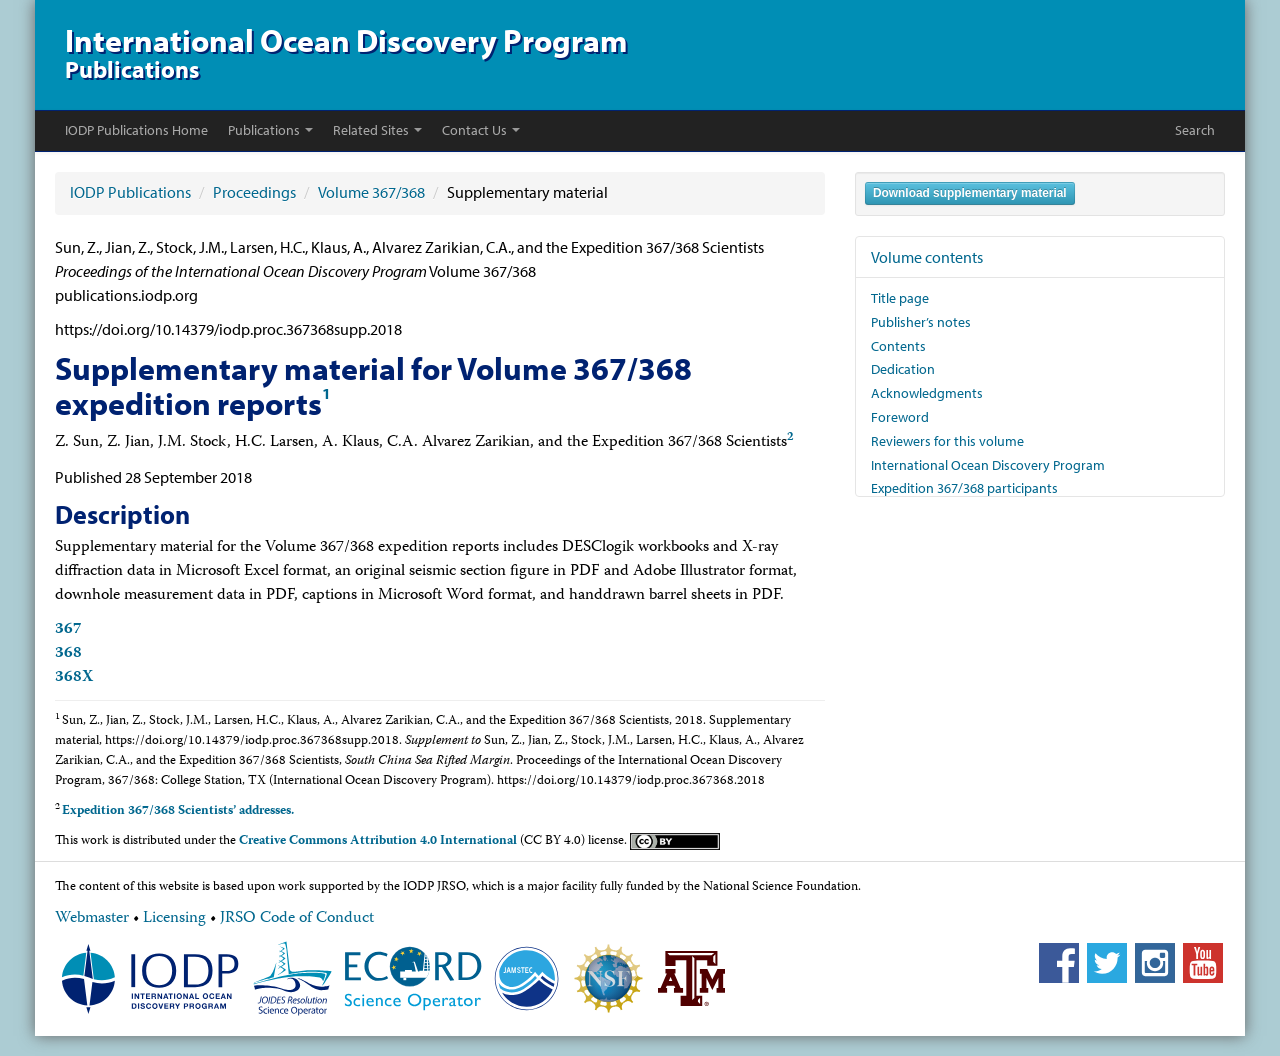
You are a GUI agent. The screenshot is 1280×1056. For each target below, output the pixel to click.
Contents (898, 346)
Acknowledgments (927, 393)
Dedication (903, 369)
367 (68, 630)
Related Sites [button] (377, 130)
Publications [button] (270, 130)
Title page (900, 298)
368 (68, 654)
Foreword (900, 417)
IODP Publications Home (136, 130)
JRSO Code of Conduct (297, 919)
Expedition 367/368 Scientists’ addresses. (178, 811)
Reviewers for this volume (947, 441)
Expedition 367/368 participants (964, 488)
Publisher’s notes (921, 322)
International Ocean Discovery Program (988, 465)
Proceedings (254, 192)
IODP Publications (132, 192)
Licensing (174, 919)
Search (1195, 130)
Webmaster (92, 919)
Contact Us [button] (481, 130)
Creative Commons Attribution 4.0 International (378, 841)
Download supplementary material (970, 193)
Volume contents (927, 257)
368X (74, 678)
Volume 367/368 (371, 192)
